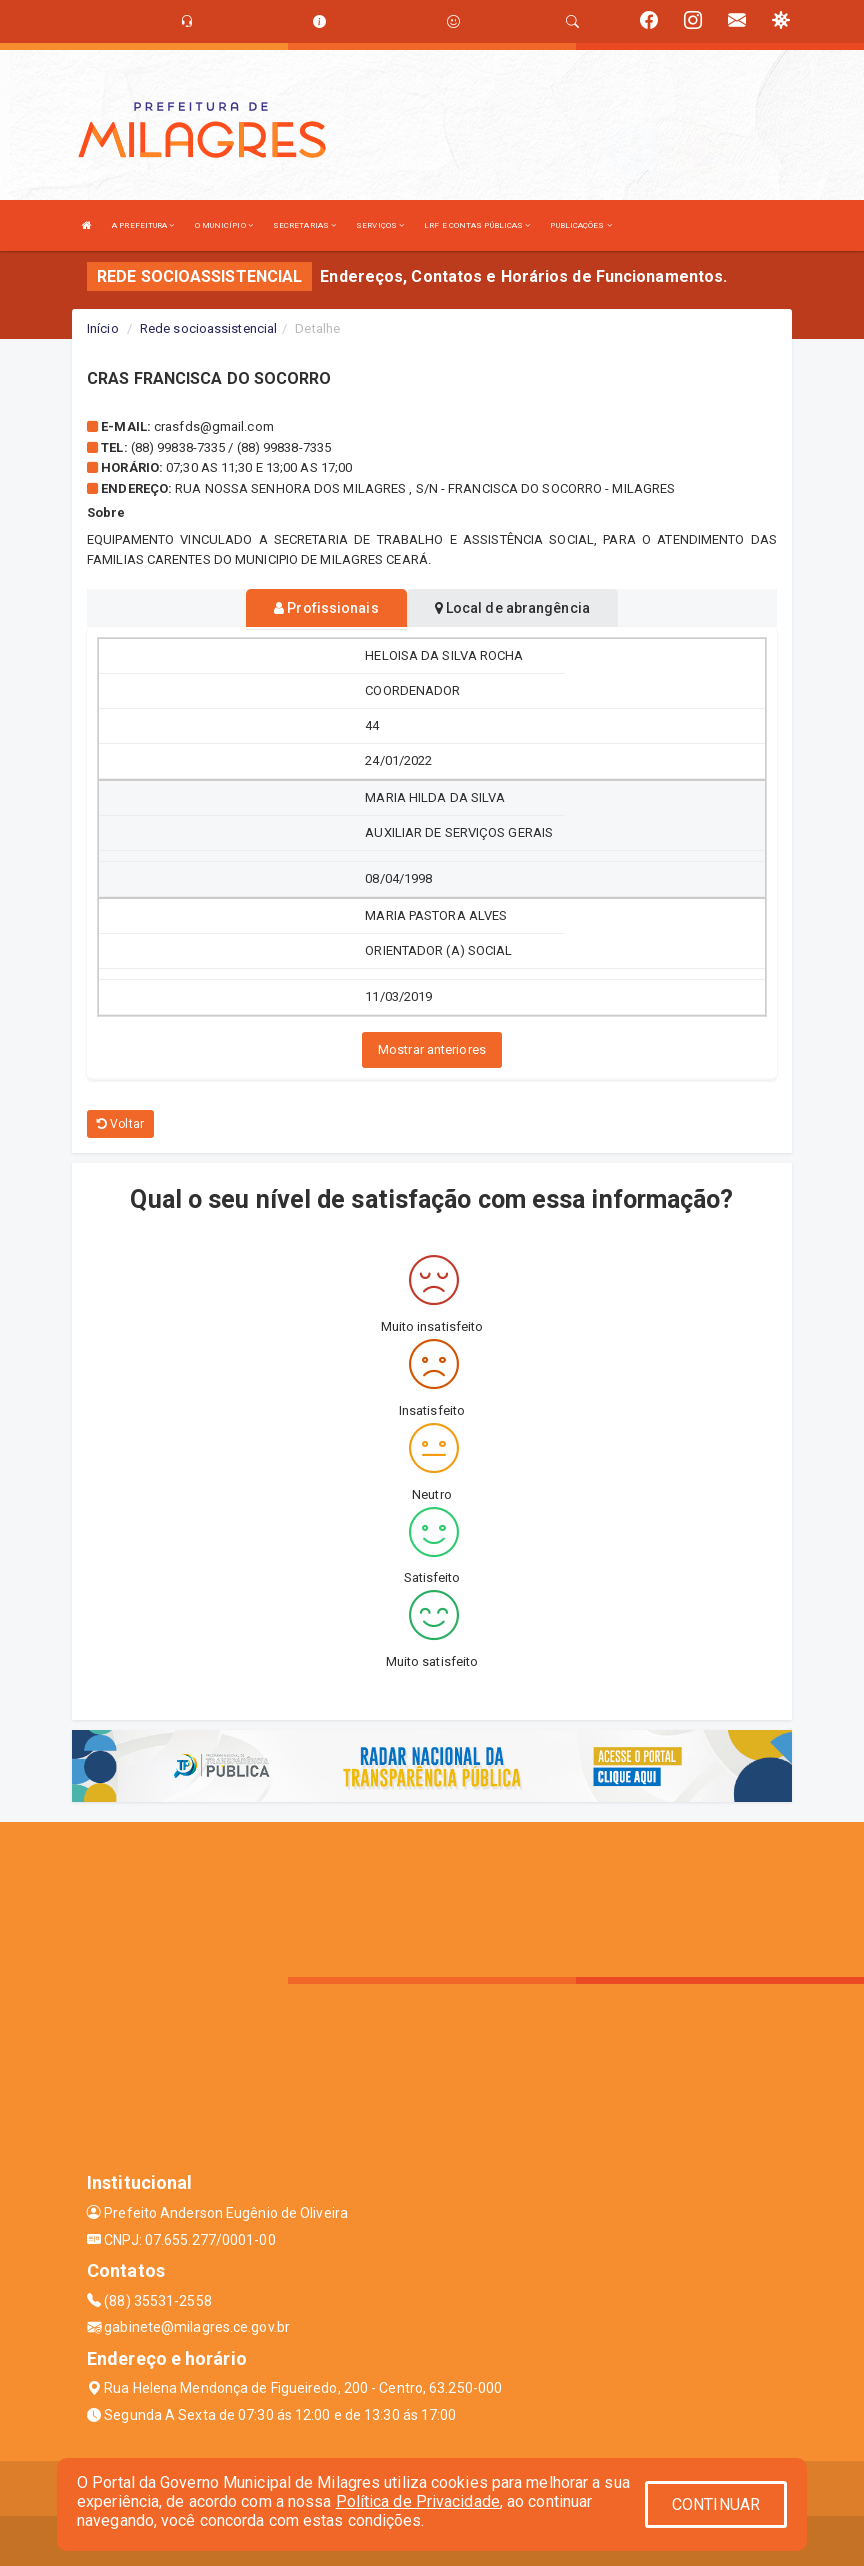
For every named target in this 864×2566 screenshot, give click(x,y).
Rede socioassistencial (208, 328)
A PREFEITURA (143, 225)
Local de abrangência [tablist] (512, 608)
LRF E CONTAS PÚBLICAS (477, 225)
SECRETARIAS (304, 225)
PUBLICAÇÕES (580, 225)
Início (103, 328)
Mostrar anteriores (432, 1049)
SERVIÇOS (380, 225)
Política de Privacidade (418, 2501)
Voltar (120, 1124)
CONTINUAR (716, 2504)
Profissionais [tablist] (326, 608)
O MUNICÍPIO (224, 225)
